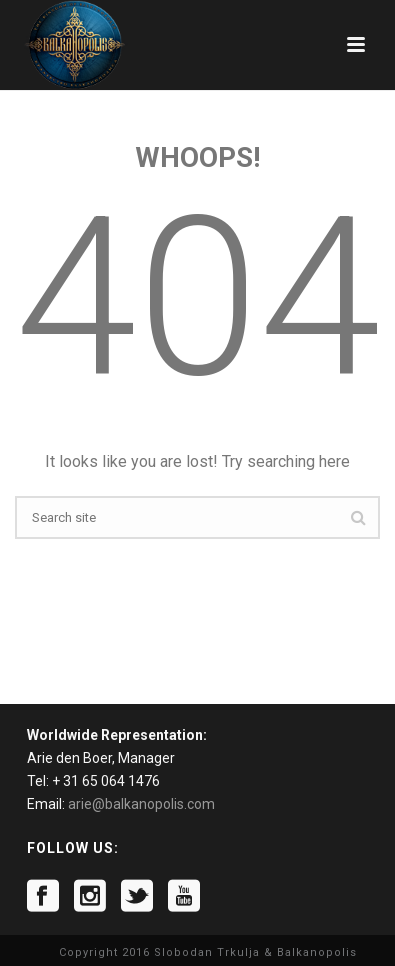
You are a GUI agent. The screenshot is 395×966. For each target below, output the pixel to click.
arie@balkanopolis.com (141, 804)
